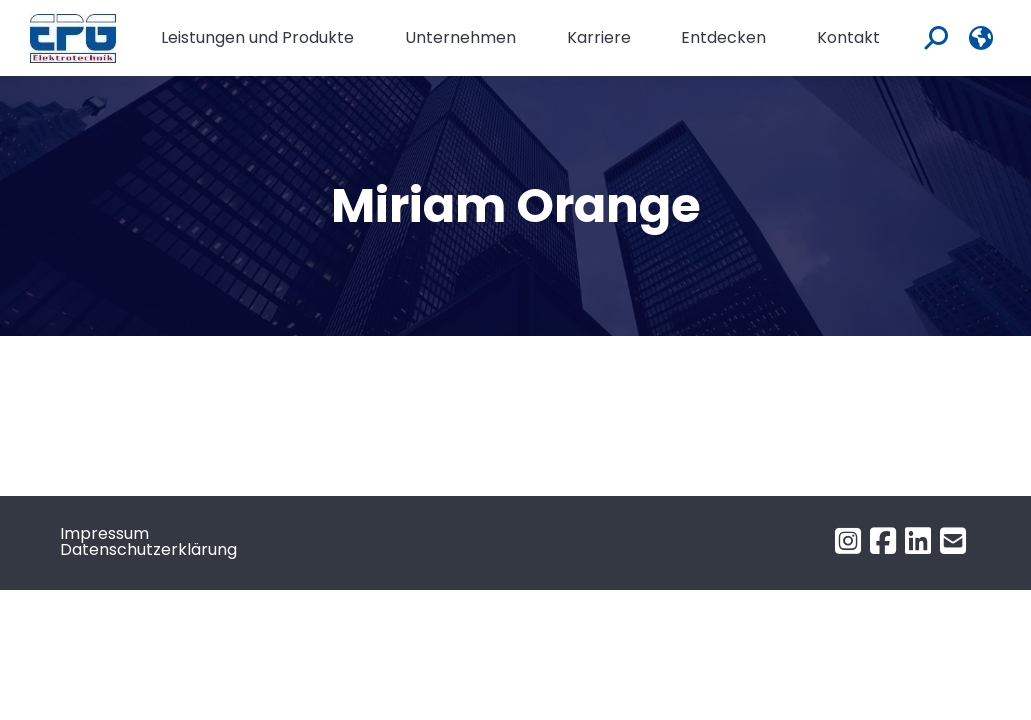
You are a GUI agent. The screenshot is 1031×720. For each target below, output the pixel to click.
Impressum (104, 533)
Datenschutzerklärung (148, 549)
